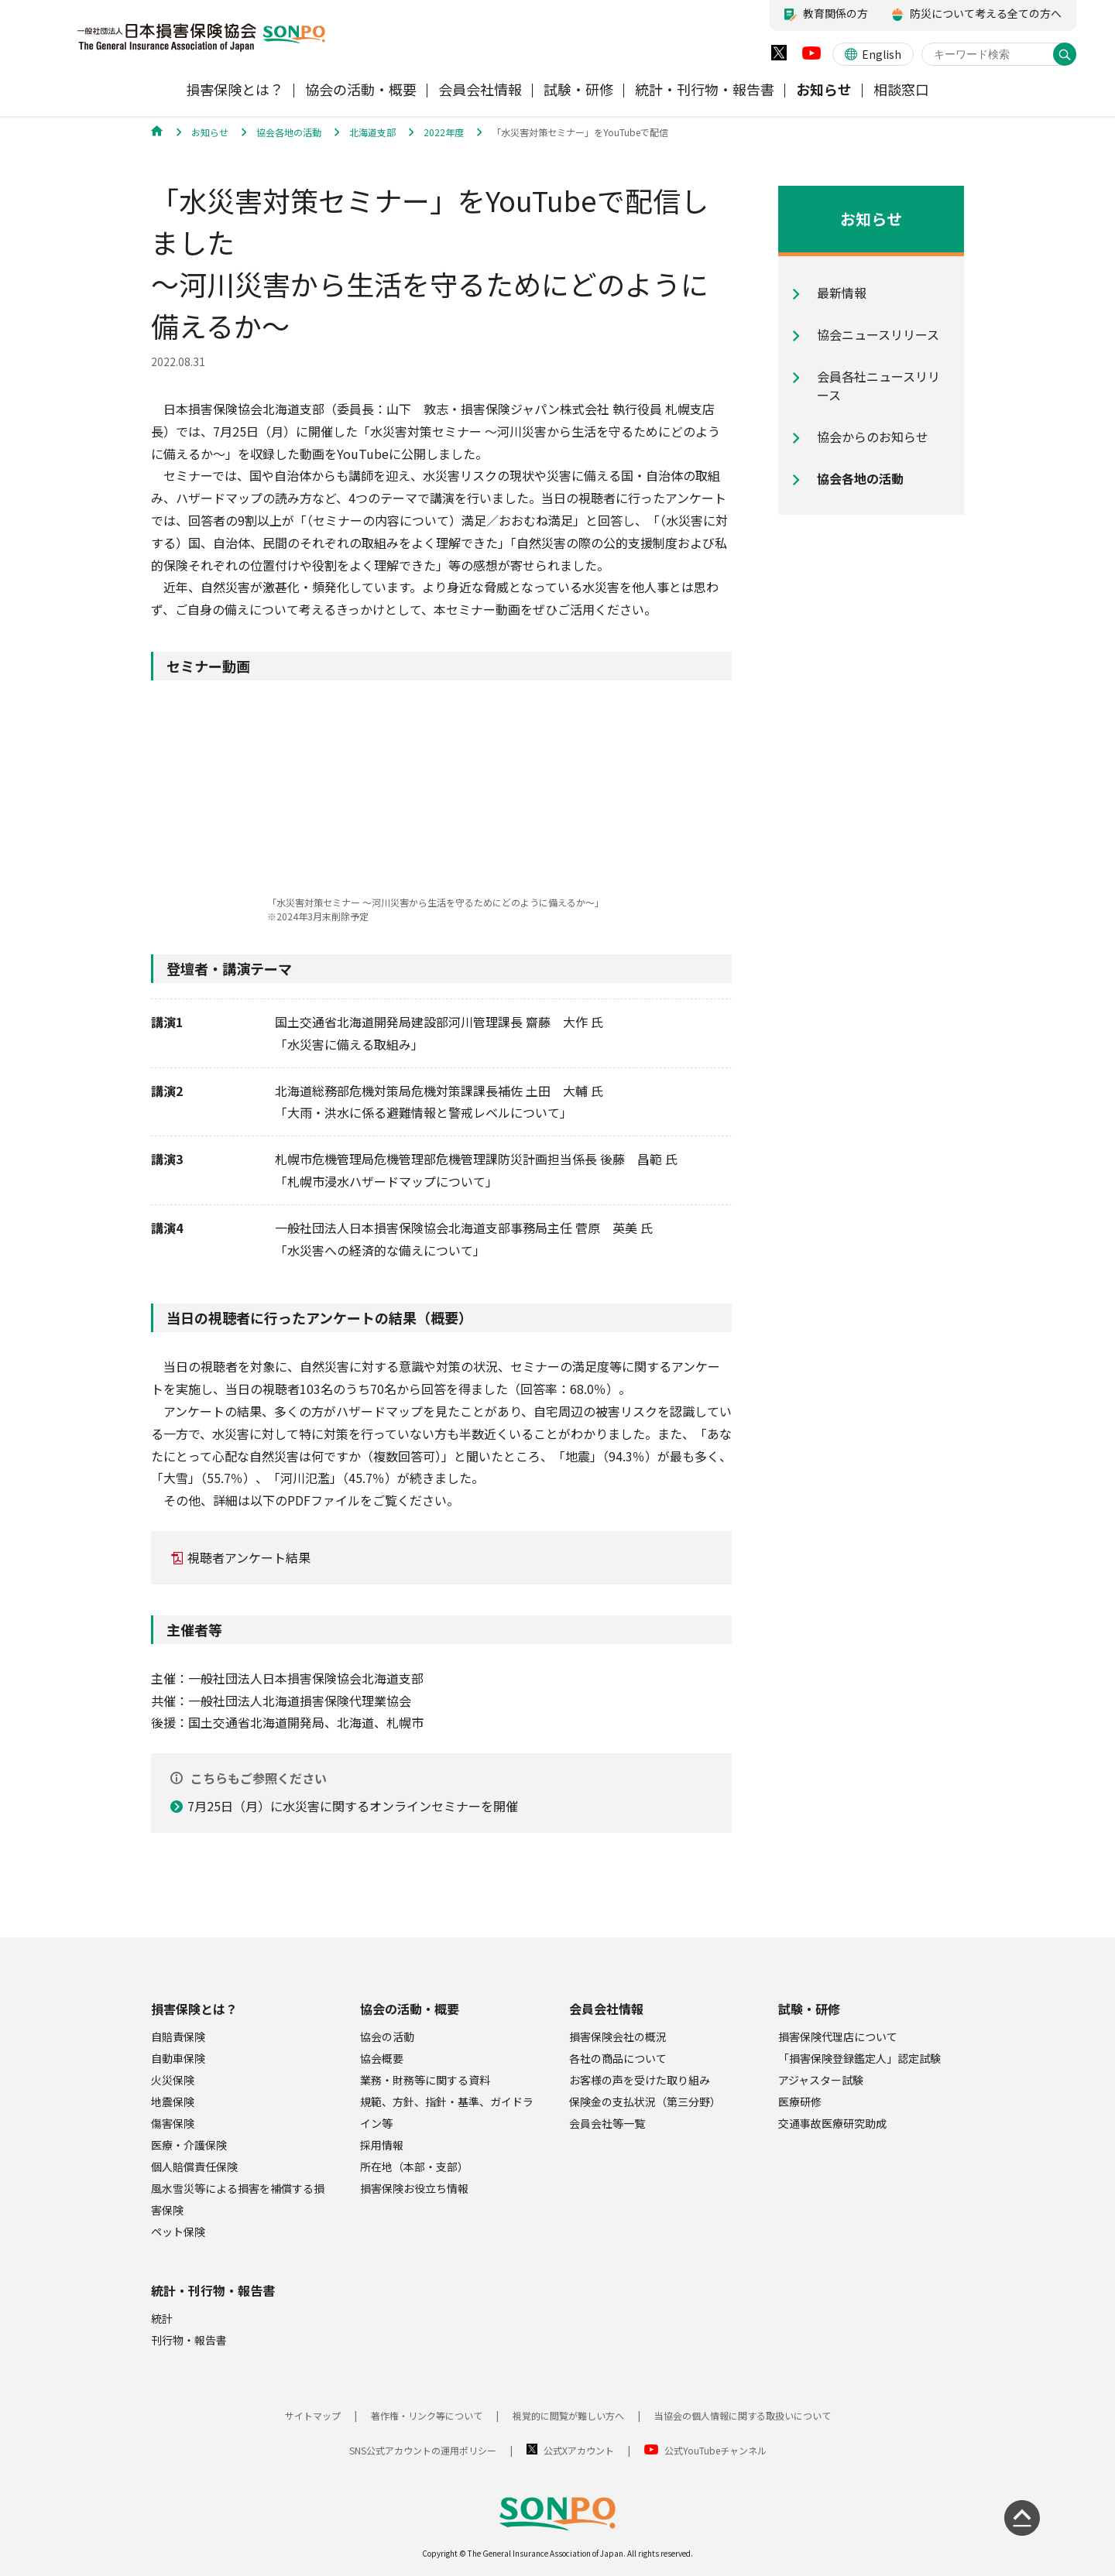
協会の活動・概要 (409, 2008)
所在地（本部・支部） (414, 2166)
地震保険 (172, 2101)
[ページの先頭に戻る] (1022, 2518)
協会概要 (381, 2058)
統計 (162, 2318)
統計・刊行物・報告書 (213, 2290)
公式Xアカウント (579, 2450)
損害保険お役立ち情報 (414, 2188)
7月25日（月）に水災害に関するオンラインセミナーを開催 (352, 1806)
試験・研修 (809, 2008)
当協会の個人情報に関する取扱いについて (742, 2415)
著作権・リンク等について (426, 2415)
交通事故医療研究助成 (832, 2123)
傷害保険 (172, 2123)
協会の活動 (387, 2036)
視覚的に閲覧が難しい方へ (568, 2415)
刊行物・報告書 (189, 2340)
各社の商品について (618, 2058)
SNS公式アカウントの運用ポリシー (422, 2450)
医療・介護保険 (189, 2145)
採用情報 (381, 2145)
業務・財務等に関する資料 (425, 2080)
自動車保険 (178, 2058)
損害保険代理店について (837, 2036)
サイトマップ (313, 2415)
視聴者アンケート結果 (248, 1557)
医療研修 (800, 2101)
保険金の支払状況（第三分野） (645, 2101)
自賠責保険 (178, 2036)
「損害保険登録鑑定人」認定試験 (859, 2058)
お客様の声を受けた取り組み (639, 2080)
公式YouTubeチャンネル (715, 2450)
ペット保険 (178, 2231)
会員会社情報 (606, 2008)
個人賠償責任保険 (194, 2166)
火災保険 (172, 2080)
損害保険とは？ (194, 2008)
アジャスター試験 (820, 2080)
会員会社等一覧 (607, 2123)
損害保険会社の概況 (618, 2036)
